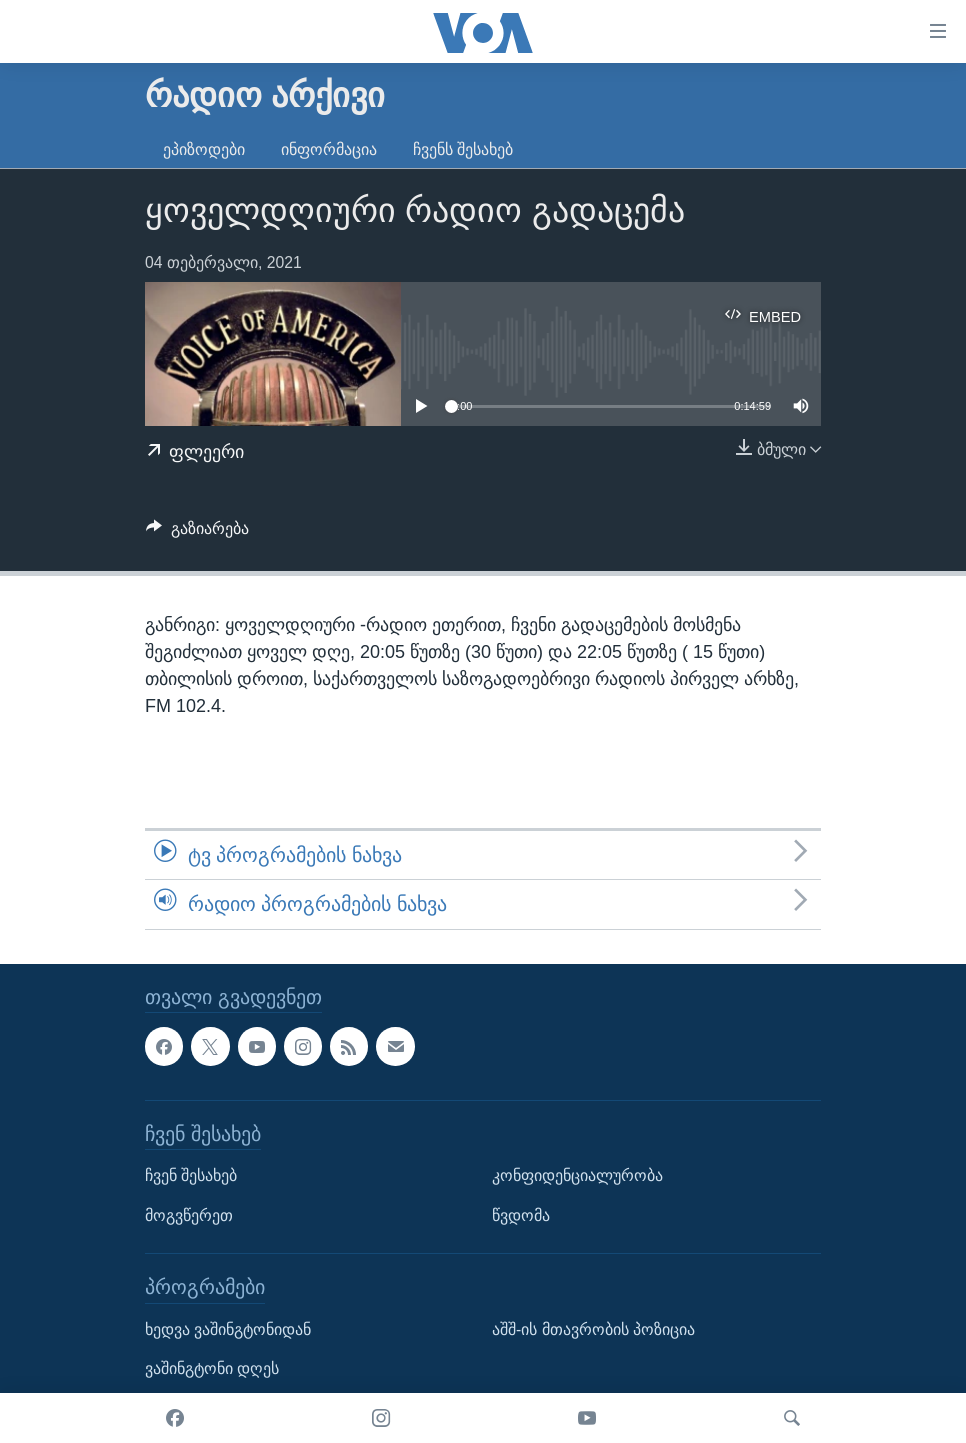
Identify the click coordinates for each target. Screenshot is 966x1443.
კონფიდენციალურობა (577, 1175)
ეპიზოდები (204, 149)
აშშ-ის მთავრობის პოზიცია (593, 1328)
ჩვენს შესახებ (463, 149)
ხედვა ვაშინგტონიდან (228, 1328)
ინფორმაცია (329, 149)
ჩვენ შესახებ (191, 1175)
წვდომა (521, 1214)
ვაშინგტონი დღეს (212, 1368)
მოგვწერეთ (189, 1214)
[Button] (197, 533)
